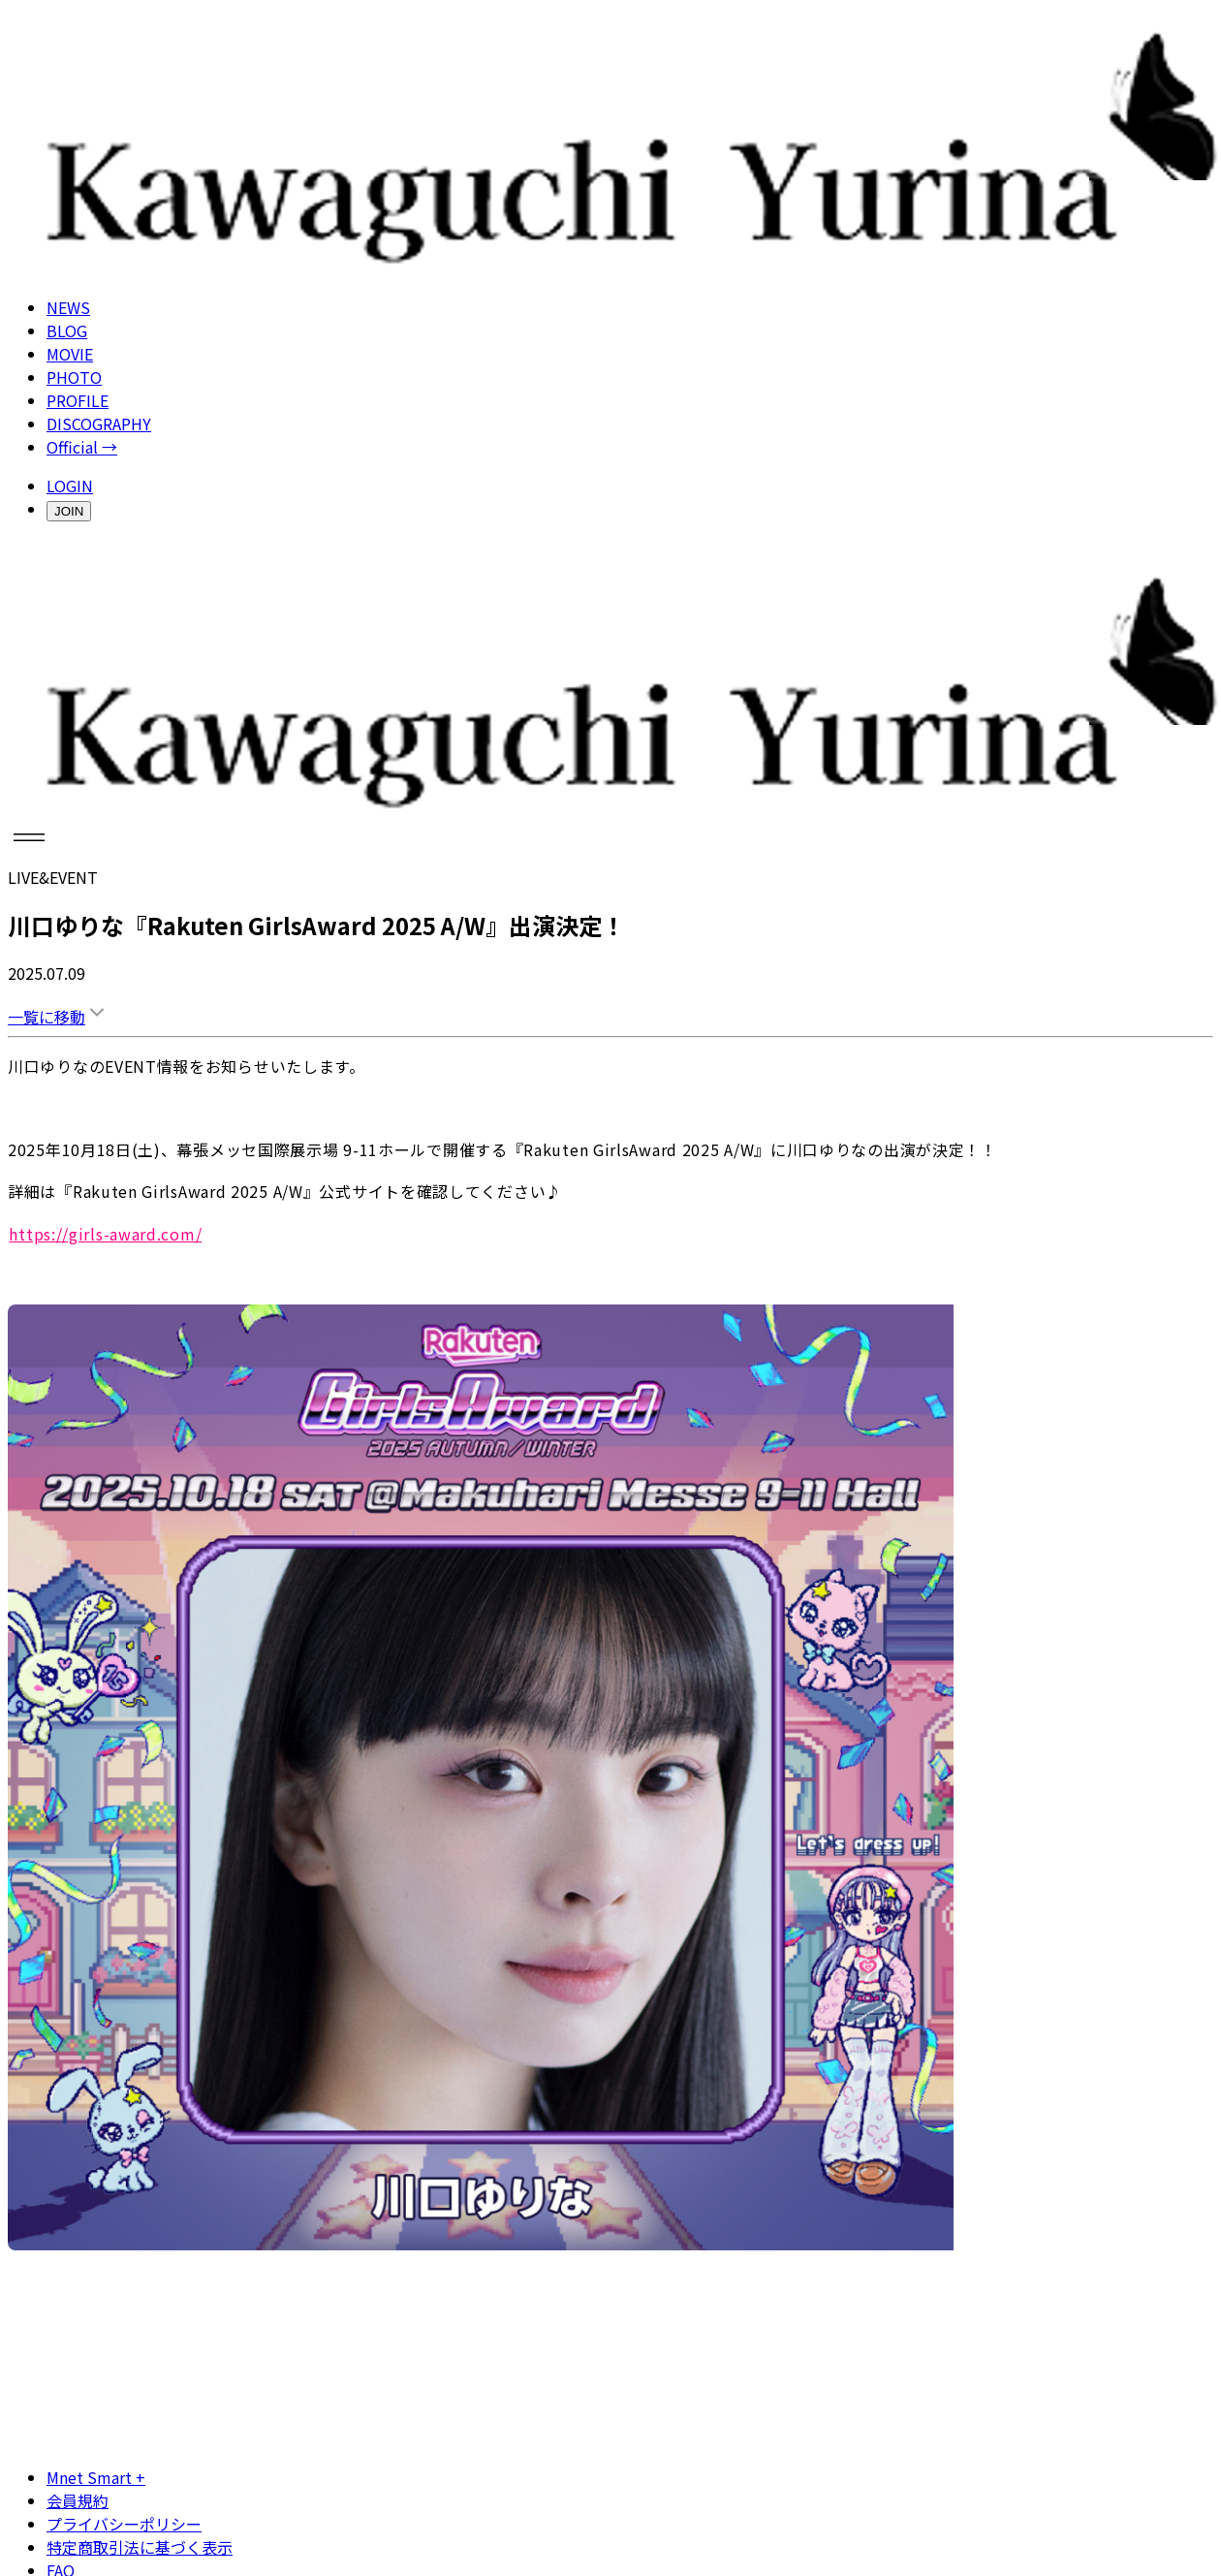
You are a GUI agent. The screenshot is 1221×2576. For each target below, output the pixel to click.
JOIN (68, 511)
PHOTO (74, 377)
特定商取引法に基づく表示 (140, 2547)
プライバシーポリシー (124, 2523)
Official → (82, 446)
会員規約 (78, 2500)
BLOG (67, 330)
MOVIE (70, 353)
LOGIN (70, 485)
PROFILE (78, 400)
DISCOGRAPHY (99, 423)
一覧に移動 (58, 1016)
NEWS (68, 307)
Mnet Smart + (96, 2477)
